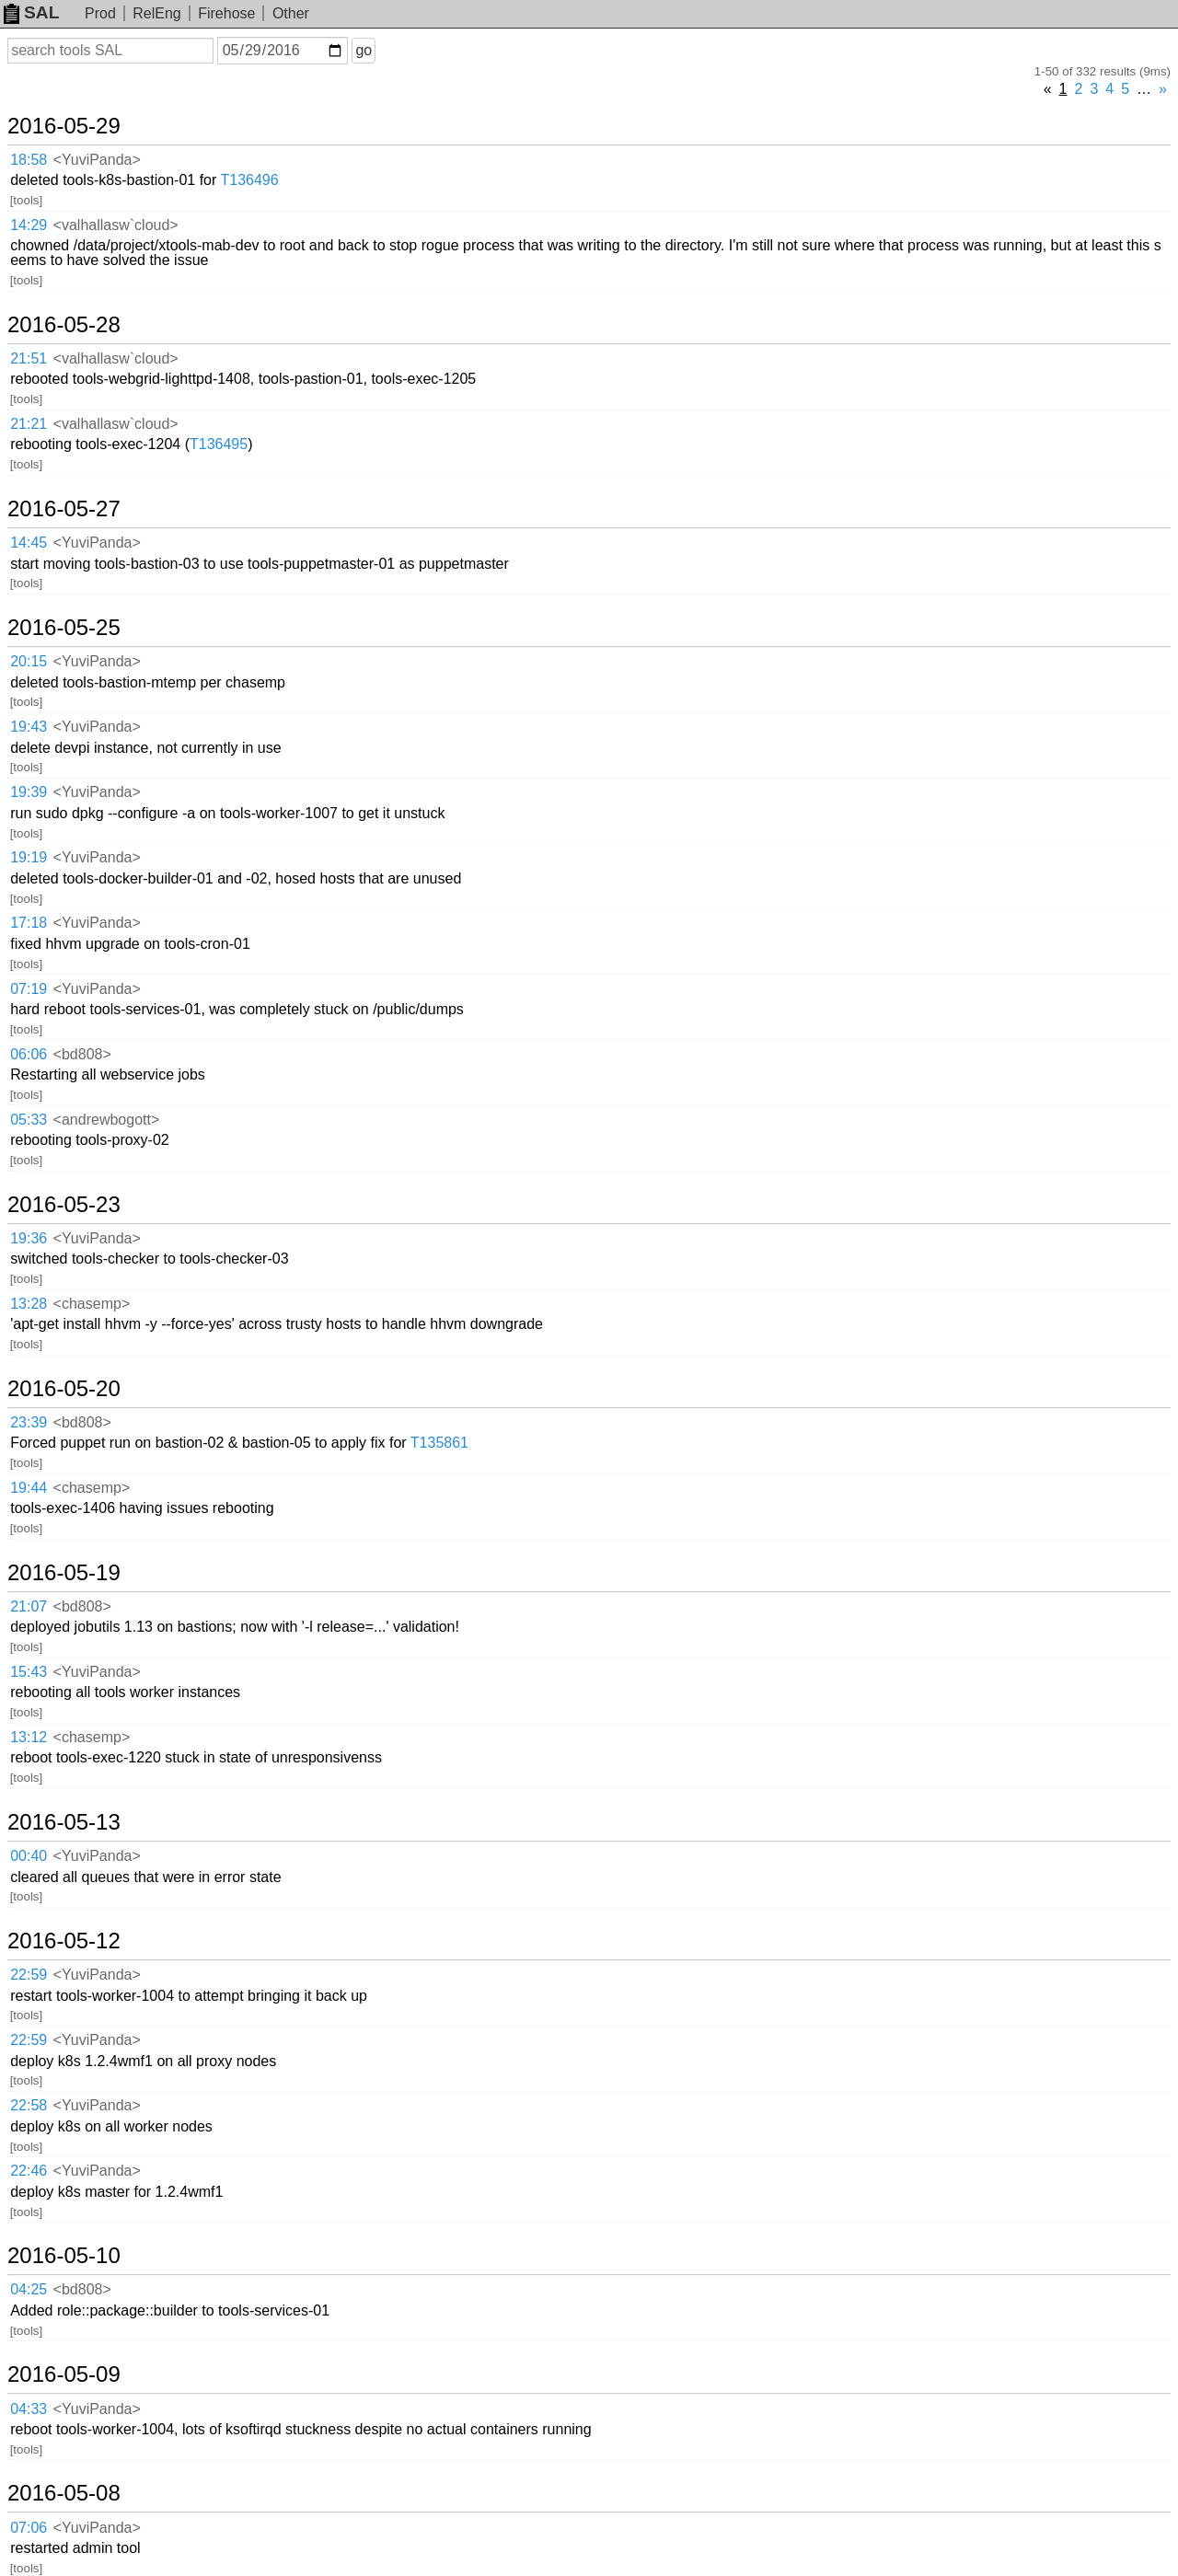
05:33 (28, 1119)
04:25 (28, 2289)
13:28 (28, 1303)
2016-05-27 (64, 509)
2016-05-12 (64, 1941)
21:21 (28, 424)
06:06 (28, 1054)
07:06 (28, 2528)
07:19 (28, 989)
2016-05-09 (64, 2374)
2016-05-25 (64, 627)
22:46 (28, 2170)
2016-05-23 (64, 1204)
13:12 (28, 1737)
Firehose (226, 13)
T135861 (439, 1442)
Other (290, 13)
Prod (100, 13)
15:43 (28, 1672)
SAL (31, 12)
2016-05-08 (64, 2493)
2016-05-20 (64, 1388)
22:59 (28, 1974)
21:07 (28, 1606)
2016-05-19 (64, 1572)
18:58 (28, 159)
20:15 (28, 661)
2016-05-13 (64, 1822)
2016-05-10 (64, 2255)
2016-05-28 (64, 325)
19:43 (28, 726)
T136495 (219, 444)
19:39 (28, 792)
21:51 (28, 358)
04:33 (28, 2409)
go (363, 50)
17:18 (28, 922)
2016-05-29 (64, 126)
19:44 (28, 1488)
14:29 (28, 225)
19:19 (28, 857)
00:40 (28, 1856)
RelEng (156, 13)
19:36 (28, 1238)
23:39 (28, 1422)
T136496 (249, 180)
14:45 (28, 542)
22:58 (28, 2105)
